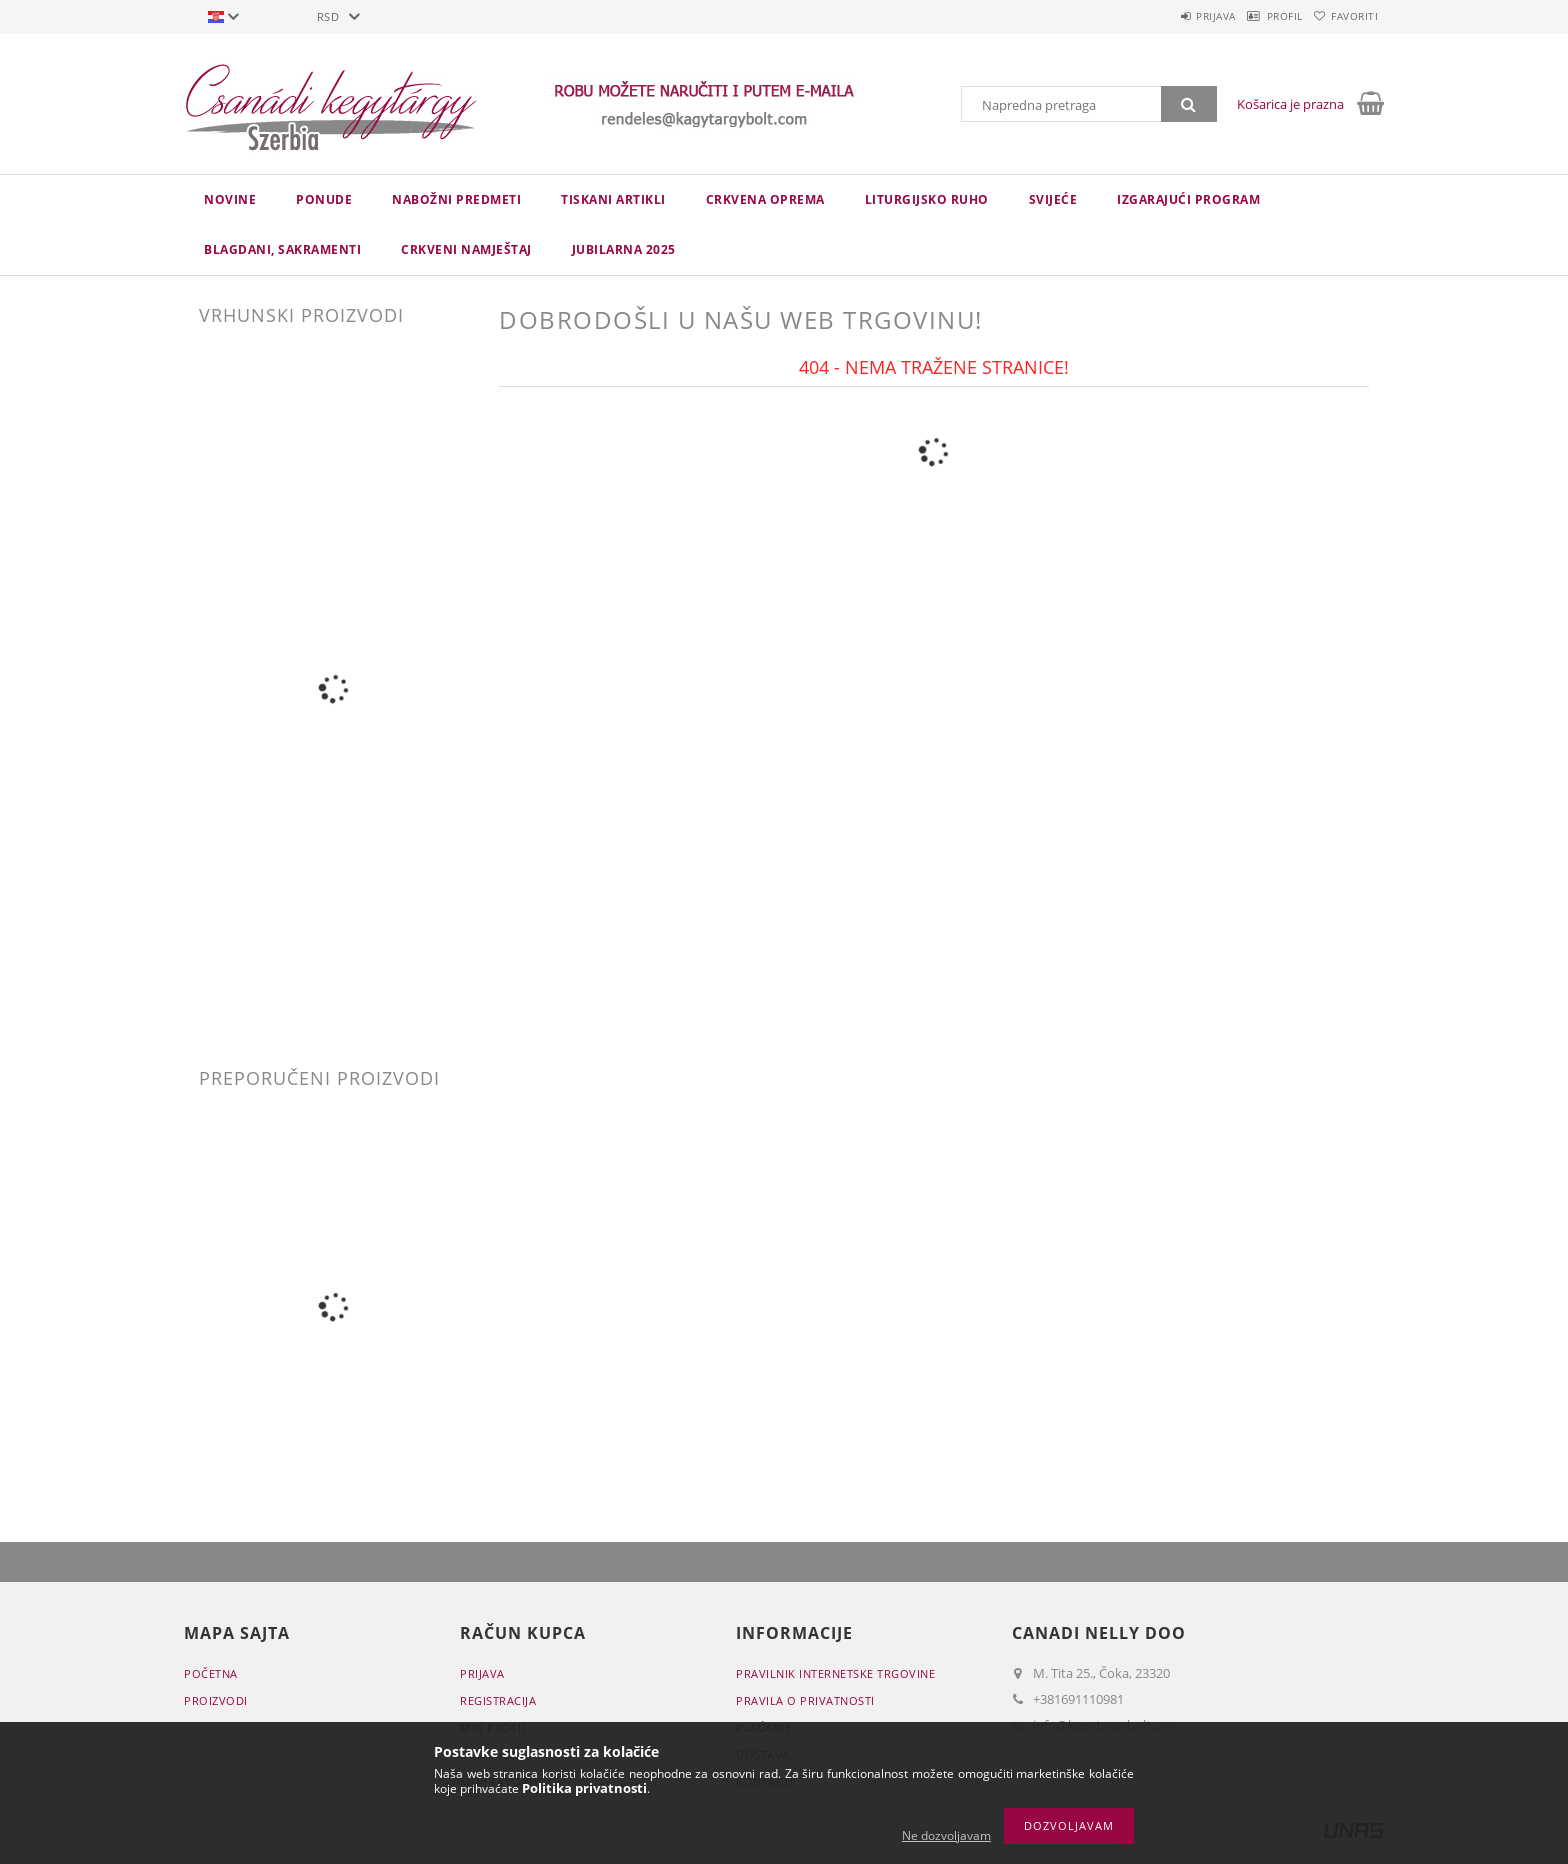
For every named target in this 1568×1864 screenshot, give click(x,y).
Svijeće (1053, 199)
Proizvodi (216, 1700)
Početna (211, 1673)
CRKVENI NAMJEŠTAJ (466, 249)
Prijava (1170, 16)
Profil (1257, 16)
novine (230, 199)
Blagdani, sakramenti (282, 249)
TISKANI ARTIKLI (613, 199)
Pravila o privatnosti (805, 1700)
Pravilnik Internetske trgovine (835, 1673)
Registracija (498, 1700)
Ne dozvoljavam (946, 1835)
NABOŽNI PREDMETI (456, 199)
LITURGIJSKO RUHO (927, 199)
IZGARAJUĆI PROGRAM (1188, 199)
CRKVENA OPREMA (765, 199)
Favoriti (1345, 16)
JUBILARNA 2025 (624, 249)
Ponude (324, 199)
